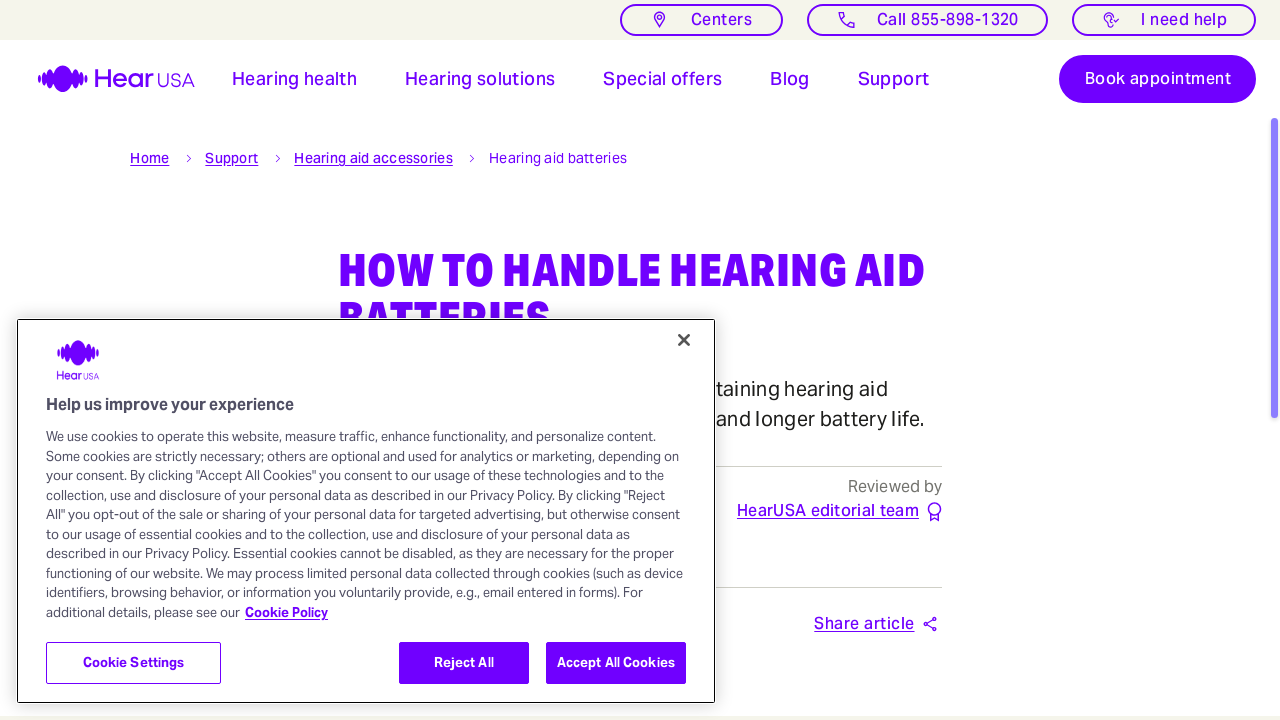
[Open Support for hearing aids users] (894, 80)
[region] (366, 511)
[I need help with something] (1164, 20)
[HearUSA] (104, 80)
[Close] (684, 340)
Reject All (464, 662)
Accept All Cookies (616, 662)
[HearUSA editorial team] (828, 512)
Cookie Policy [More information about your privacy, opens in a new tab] (286, 612)
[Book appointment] (1157, 80)
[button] (294, 80)
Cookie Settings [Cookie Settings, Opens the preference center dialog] (134, 662)
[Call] (927, 20)
